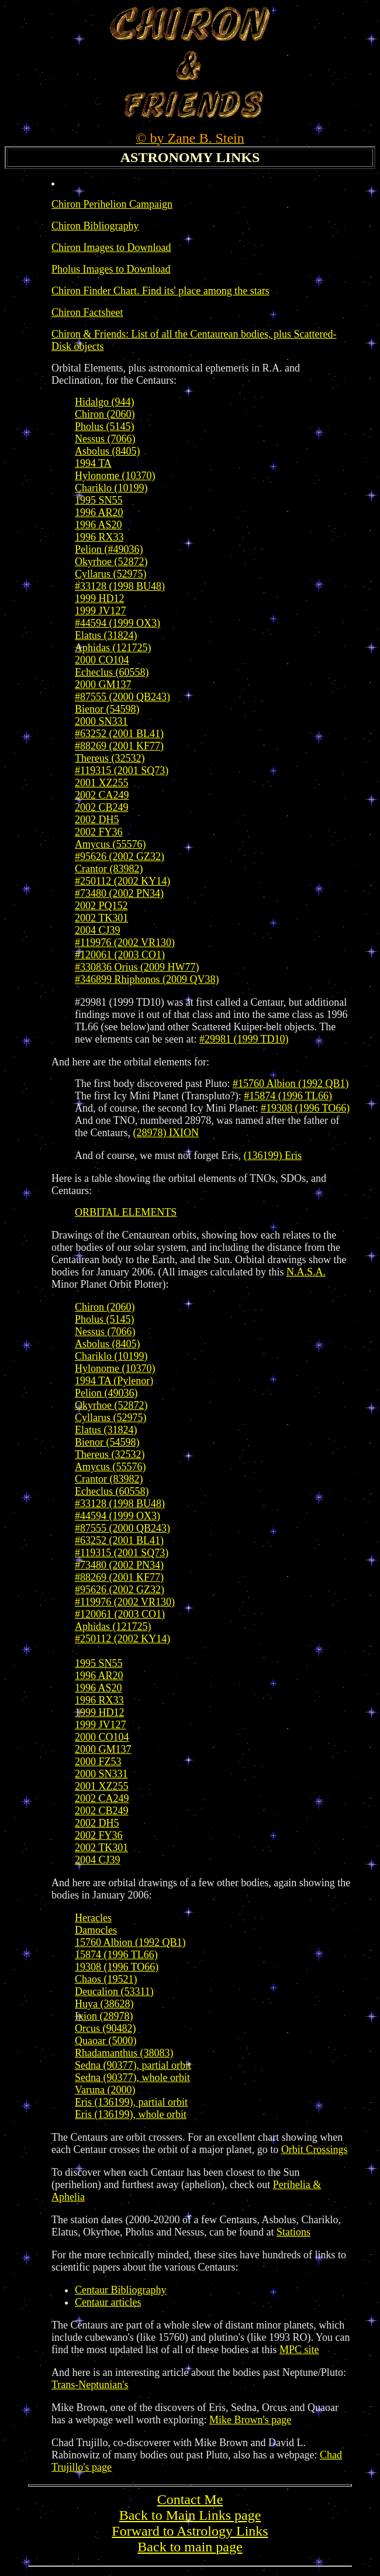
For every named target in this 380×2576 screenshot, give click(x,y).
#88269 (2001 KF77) (119, 746)
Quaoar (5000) (105, 2041)
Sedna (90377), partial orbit (133, 2065)
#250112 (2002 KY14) (122, 881)
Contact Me (190, 2499)
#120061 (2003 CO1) (120, 955)
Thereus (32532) (109, 758)
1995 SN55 (99, 500)
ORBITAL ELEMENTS (126, 1212)
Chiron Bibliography (95, 226)
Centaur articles (108, 2302)
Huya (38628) (104, 2004)
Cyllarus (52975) (110, 574)
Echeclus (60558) (111, 672)
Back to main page (189, 2546)
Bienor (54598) (107, 709)
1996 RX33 (99, 537)
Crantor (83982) (109, 869)
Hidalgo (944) (104, 402)
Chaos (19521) (106, 1979)
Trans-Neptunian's (90, 2385)
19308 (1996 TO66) (116, 1967)
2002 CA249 (102, 795)
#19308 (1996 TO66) (305, 1108)
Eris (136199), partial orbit (131, 2102)
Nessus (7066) (105, 439)
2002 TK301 (101, 918)
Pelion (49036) (106, 1393)
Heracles (93, 1918)
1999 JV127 (100, 611)
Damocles (96, 1930)
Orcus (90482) (105, 2028)
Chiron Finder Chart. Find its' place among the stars (160, 291)
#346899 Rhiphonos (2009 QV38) (147, 979)
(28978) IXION (165, 1133)
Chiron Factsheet (87, 312)
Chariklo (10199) (111, 488)
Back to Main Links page (190, 2515)
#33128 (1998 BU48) (120, 586)
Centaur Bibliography (120, 2290)
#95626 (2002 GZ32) (119, 856)
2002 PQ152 (101, 906)
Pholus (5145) (104, 426)
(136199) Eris (273, 1155)
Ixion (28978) (104, 2016)
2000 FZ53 (98, 1761)
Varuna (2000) (105, 2090)
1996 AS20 (98, 525)
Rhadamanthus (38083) (124, 2053)
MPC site (299, 2349)
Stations (293, 2232)
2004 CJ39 (97, 930)
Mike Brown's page (250, 2420)
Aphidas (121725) (113, 648)
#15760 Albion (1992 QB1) (291, 1083)
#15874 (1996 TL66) (288, 1096)
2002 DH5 (97, 820)
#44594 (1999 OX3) (117, 623)
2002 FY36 (99, 832)
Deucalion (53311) (114, 1991)
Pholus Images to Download (110, 269)
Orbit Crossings (314, 2149)
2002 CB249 (102, 807)
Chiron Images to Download (111, 247)
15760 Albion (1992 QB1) (130, 1942)
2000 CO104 (102, 660)
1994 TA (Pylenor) (114, 1381)
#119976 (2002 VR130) (125, 942)
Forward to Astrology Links (190, 2531)
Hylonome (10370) (115, 476)
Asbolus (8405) (107, 451)
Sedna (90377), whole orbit (132, 2077)
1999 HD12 (100, 598)
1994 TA (93, 463)
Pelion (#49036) (109, 549)
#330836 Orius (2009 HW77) (137, 967)
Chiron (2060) (105, 414)
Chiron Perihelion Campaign (111, 204)
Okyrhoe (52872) (111, 562)
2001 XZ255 (102, 783)
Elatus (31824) (106, 635)
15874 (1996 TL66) (116, 1955)
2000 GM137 (103, 684)
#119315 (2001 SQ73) (121, 770)
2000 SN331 (101, 721)
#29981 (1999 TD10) (244, 1039)
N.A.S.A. (306, 1272)
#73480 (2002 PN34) (119, 893)
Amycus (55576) (110, 844)
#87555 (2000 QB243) (122, 697)
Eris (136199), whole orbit (130, 2114)
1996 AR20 (99, 512)
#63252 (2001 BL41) (119, 734)
